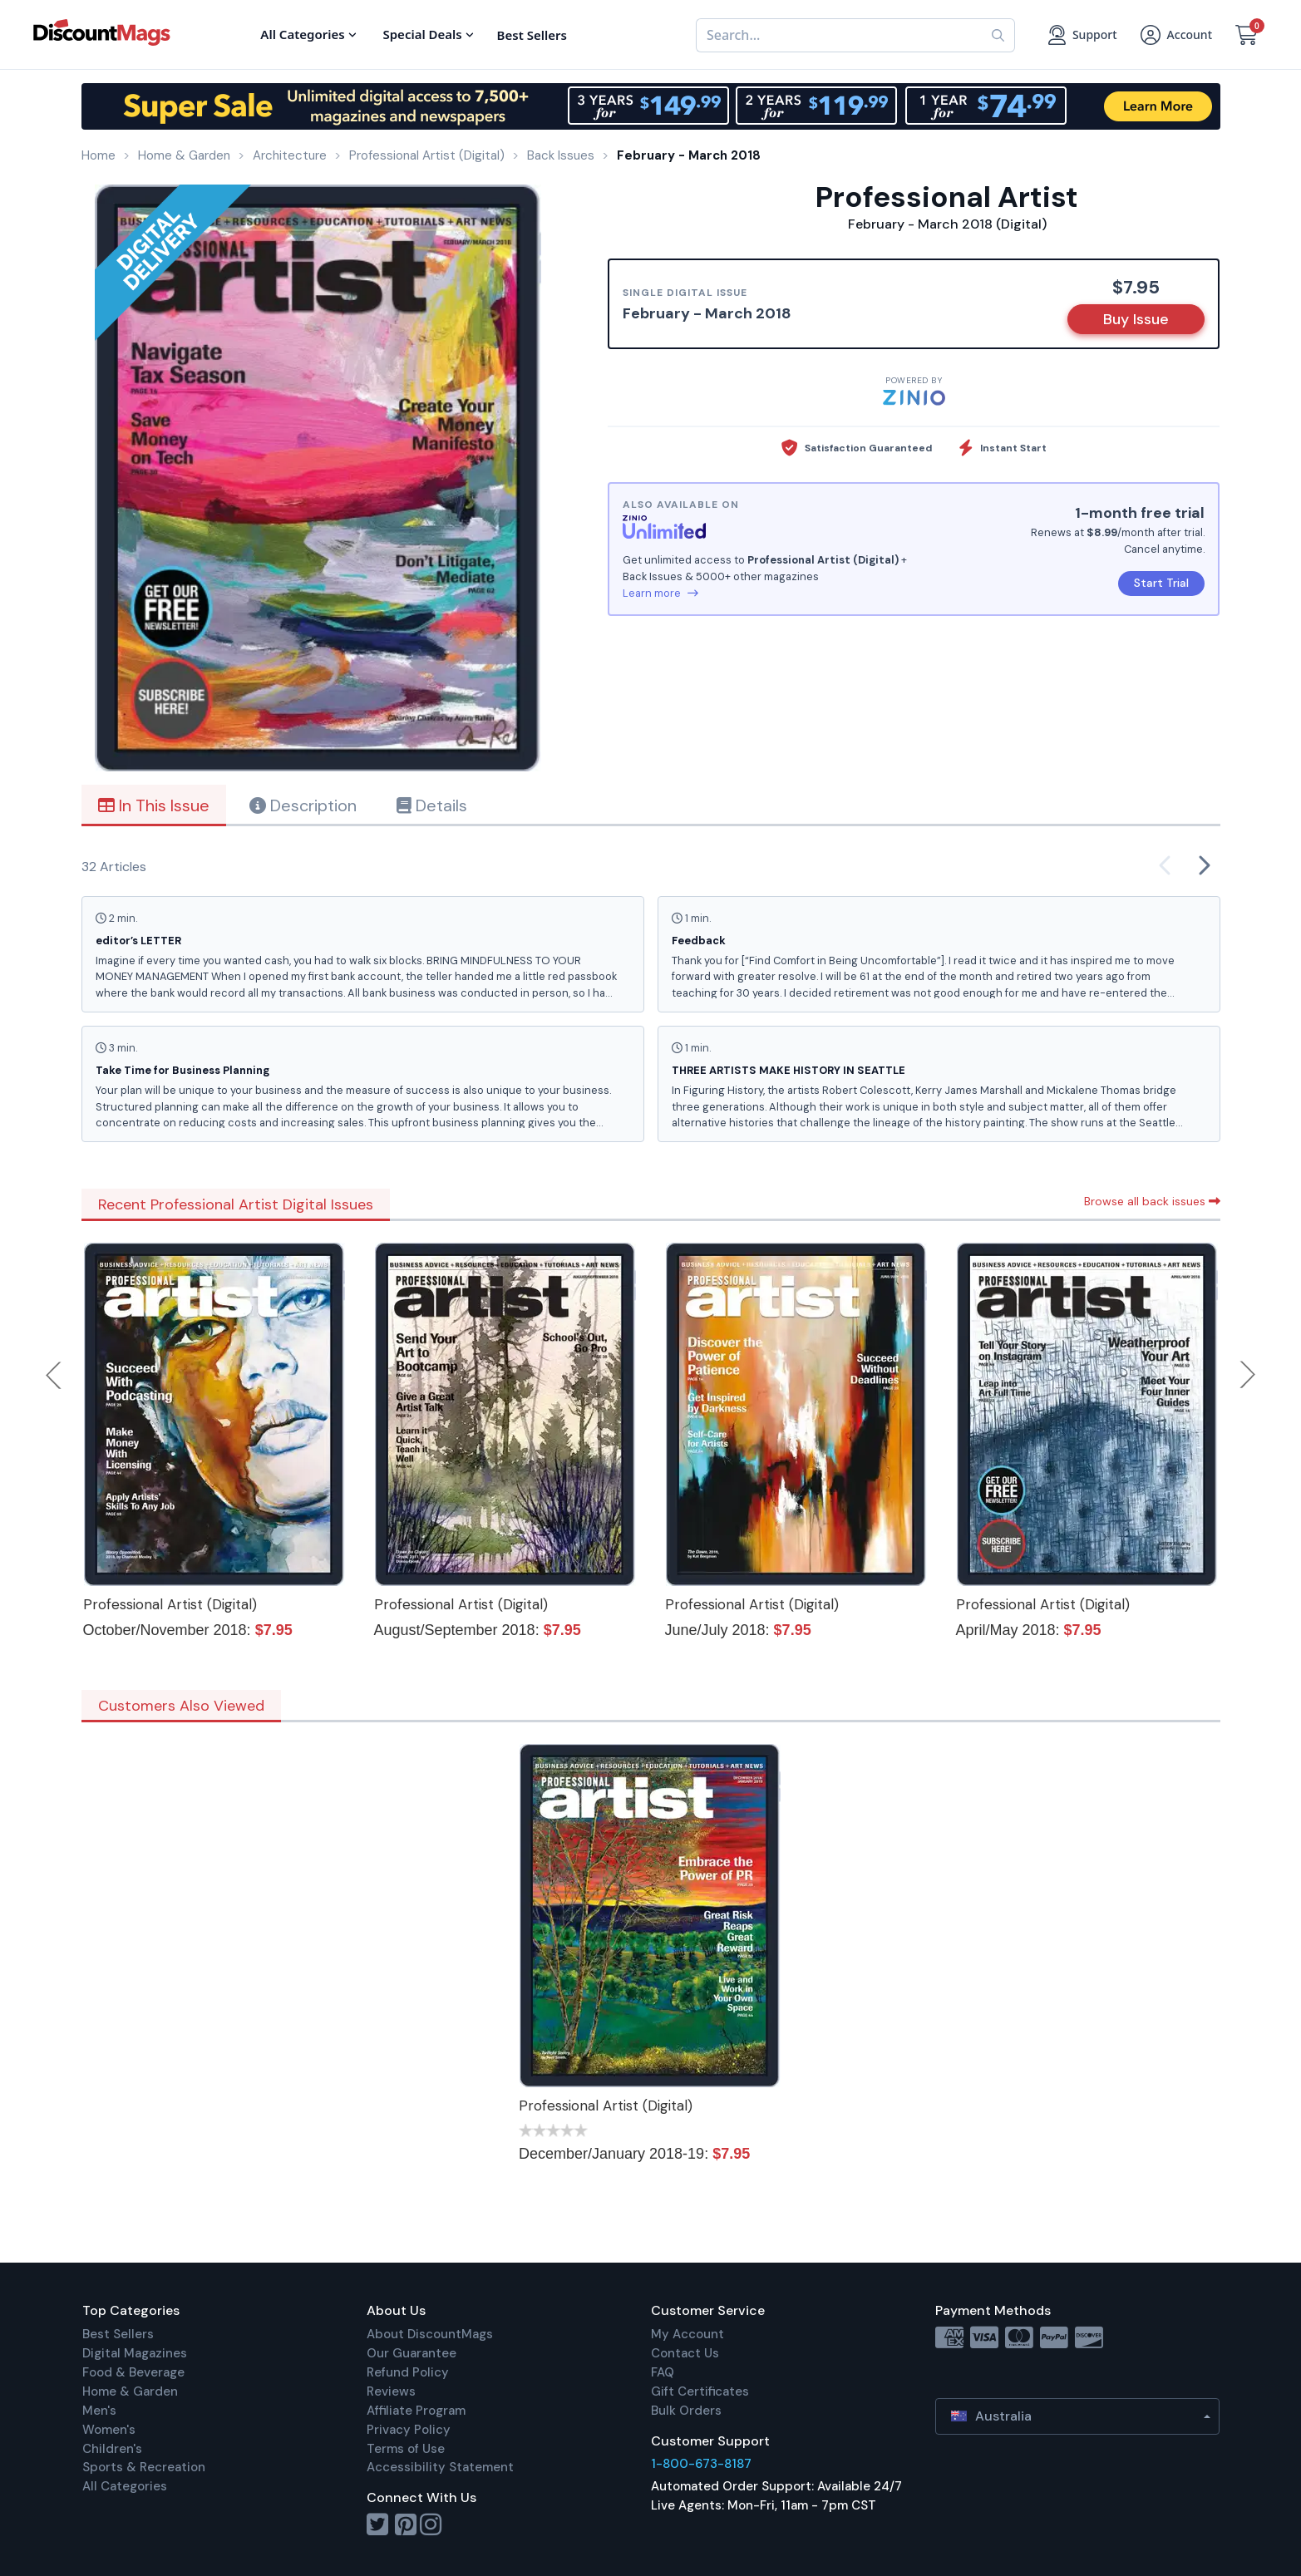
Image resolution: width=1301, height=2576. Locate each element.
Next (1248, 1374)
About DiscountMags (430, 2334)
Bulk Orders (686, 2410)
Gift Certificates (700, 2391)
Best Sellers (118, 2334)
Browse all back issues (1152, 1201)
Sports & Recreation (143, 2467)
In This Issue (153, 805)
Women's (109, 2429)
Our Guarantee (411, 2353)
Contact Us (685, 2353)
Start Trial (1161, 582)
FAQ (662, 2372)
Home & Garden (130, 2391)
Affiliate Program (416, 2410)
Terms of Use (406, 2449)
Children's (112, 2449)
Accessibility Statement (440, 2467)
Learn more (660, 593)
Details (432, 805)
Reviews (391, 2391)
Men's (99, 2410)
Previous (55, 1374)
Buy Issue (1136, 319)
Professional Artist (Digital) (170, 1604)
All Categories (124, 2486)
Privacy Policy (409, 2429)
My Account (687, 2334)
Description (303, 805)
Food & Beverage (133, 2372)
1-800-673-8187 (701, 2463)
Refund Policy (408, 2372)
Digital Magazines (134, 2353)
